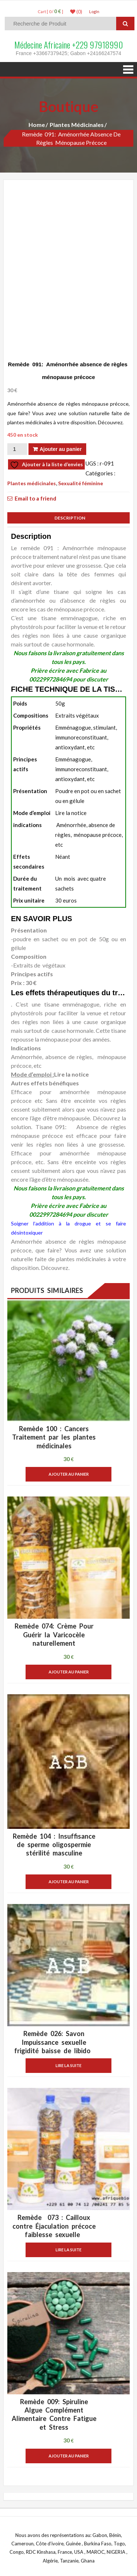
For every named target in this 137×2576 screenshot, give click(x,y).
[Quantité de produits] (17, 449)
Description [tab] (68, 518)
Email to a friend (35, 498)
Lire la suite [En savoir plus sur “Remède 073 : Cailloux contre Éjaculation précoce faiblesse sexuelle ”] (68, 2249)
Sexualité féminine (80, 483)
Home (36, 124)
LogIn (94, 11)
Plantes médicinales (77, 124)
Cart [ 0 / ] (50, 11)
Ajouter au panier (60, 449)
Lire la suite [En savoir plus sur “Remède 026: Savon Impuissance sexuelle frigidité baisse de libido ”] (68, 2065)
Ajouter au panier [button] (69, 1474)
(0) (76, 12)
